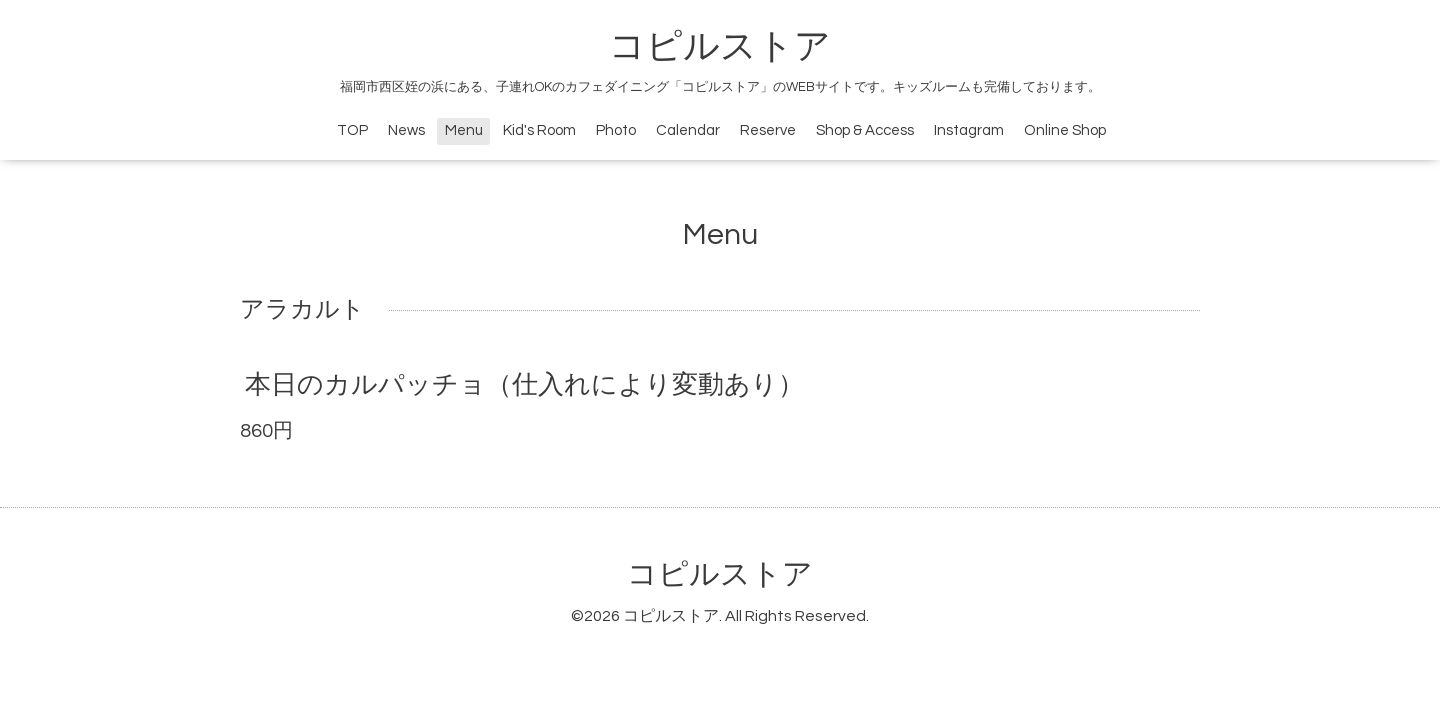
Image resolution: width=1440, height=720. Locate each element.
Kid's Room (539, 130)
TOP (352, 130)
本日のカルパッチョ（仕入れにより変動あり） (524, 385)
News (406, 130)
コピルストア (720, 47)
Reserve (768, 130)
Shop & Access (865, 130)
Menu (464, 130)
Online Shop (1065, 130)
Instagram (969, 130)
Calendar (688, 130)
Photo (616, 130)
